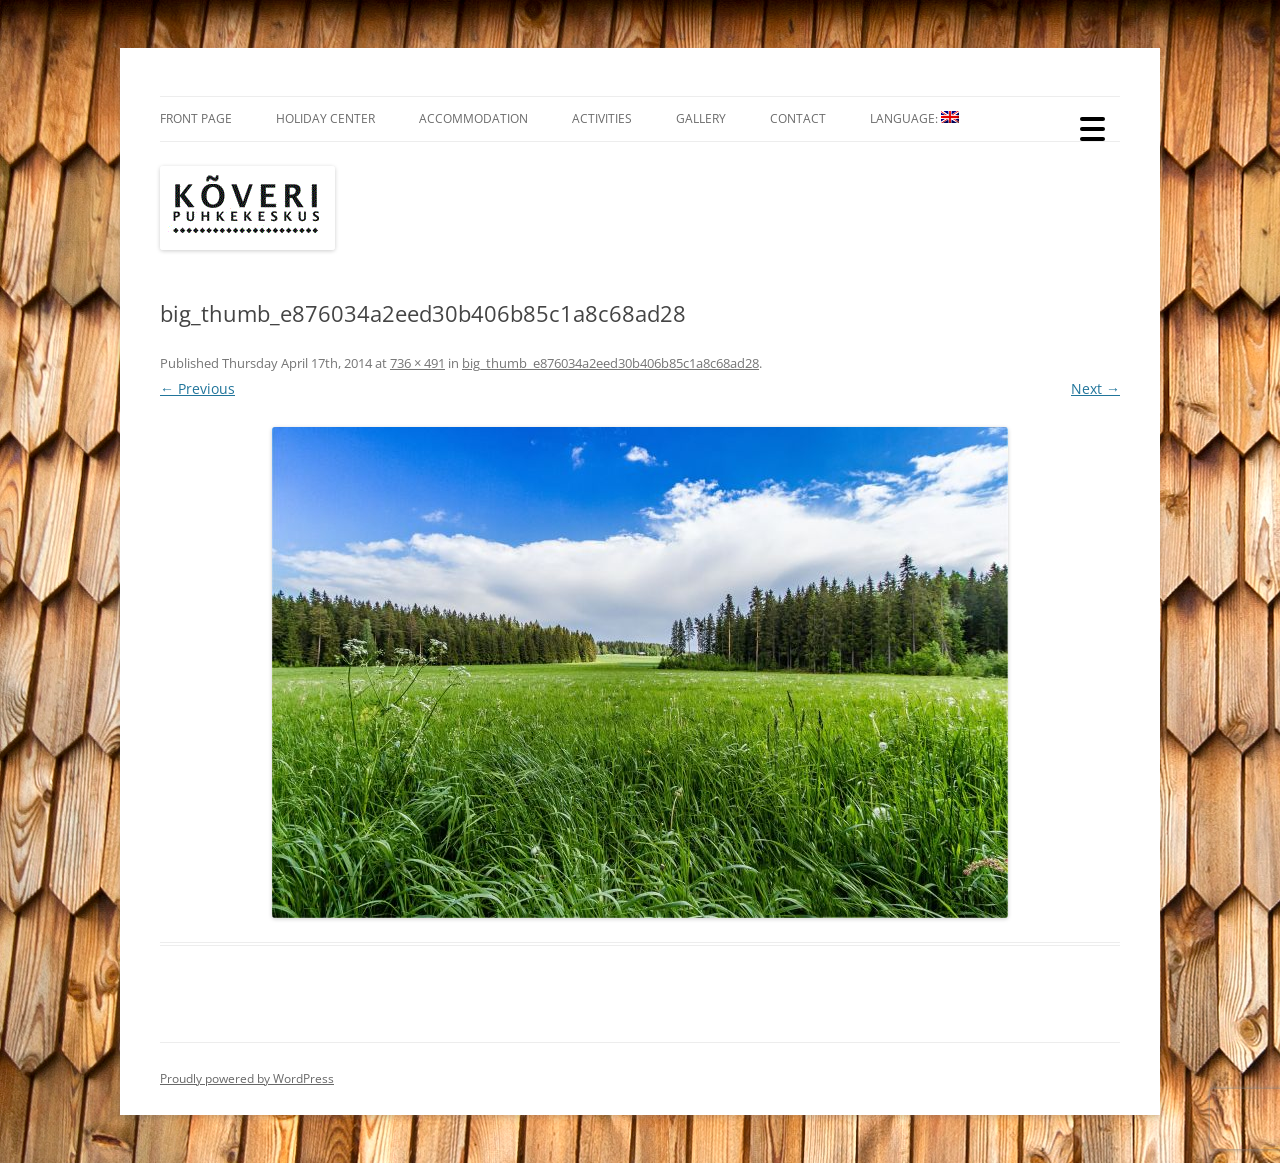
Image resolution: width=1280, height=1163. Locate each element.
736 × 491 (417, 363)
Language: (914, 118)
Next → (1095, 388)
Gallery (701, 118)
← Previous (197, 388)
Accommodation (473, 118)
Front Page (196, 118)
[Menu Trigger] (1092, 127)
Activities (602, 118)
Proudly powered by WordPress (247, 1078)
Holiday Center (325, 118)
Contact (798, 118)
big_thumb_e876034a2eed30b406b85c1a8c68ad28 (610, 363)
